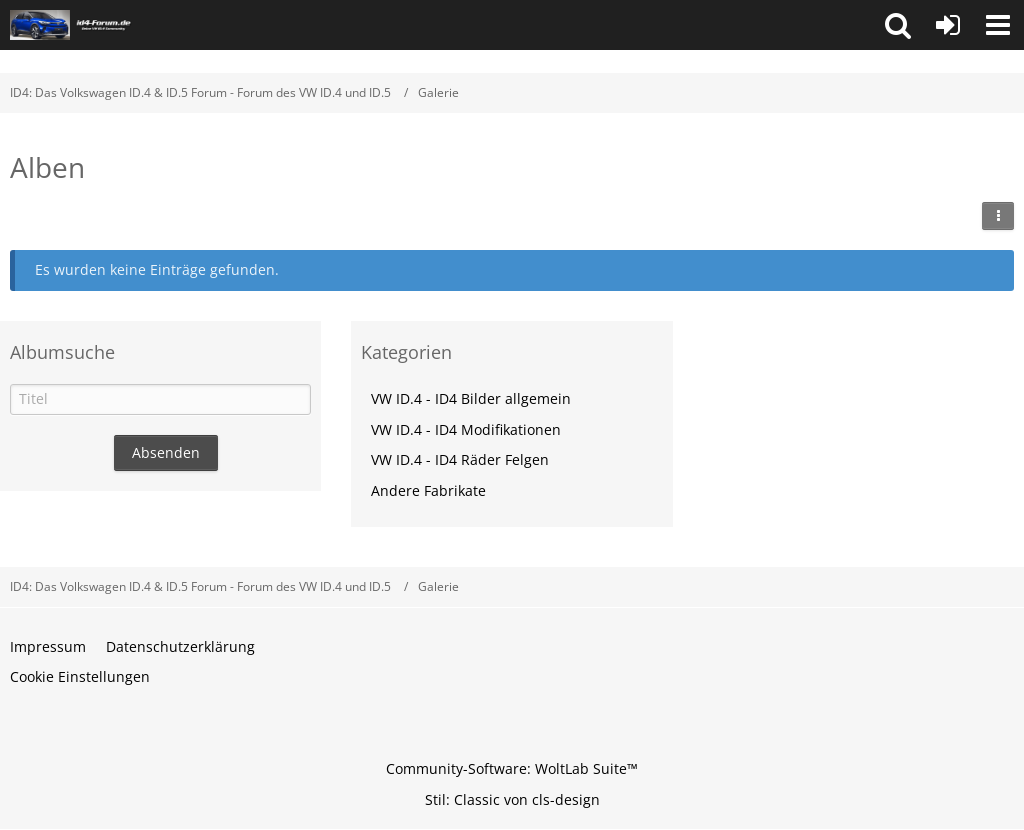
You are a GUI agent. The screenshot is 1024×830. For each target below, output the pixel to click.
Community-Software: (512, 768)
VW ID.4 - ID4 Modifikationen (466, 429)
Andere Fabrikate (428, 490)
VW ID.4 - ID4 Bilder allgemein (471, 398)
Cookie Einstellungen (80, 676)
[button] (898, 25)
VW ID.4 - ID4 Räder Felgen (460, 459)
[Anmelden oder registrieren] (948, 25)
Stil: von (512, 799)
